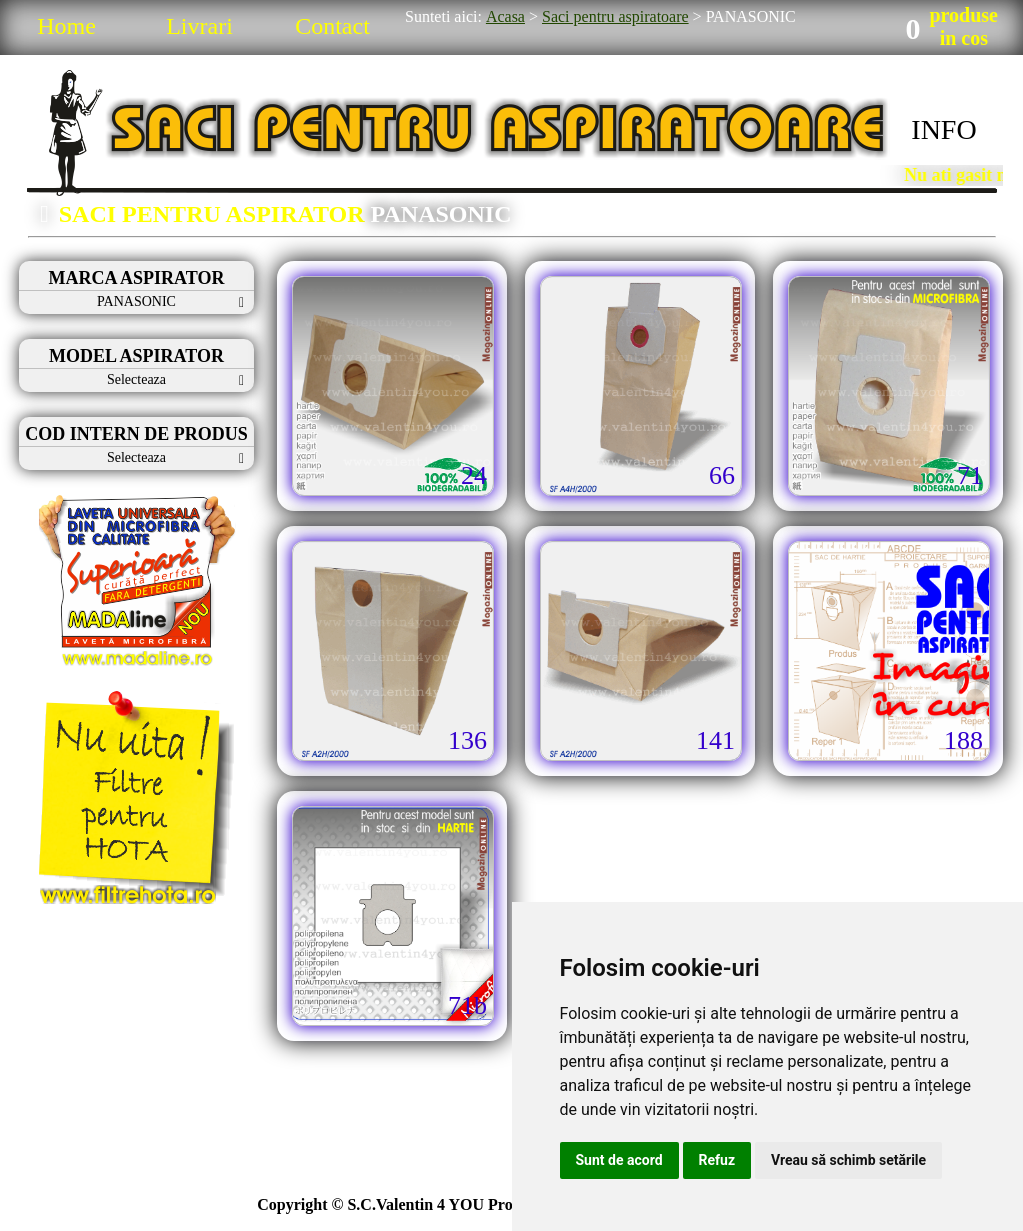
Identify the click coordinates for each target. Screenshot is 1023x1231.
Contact (332, 26)
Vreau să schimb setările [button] (848, 1160)
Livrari (199, 26)
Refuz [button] (717, 1160)
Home (66, 26)
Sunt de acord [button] (619, 1160)
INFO (943, 129)
